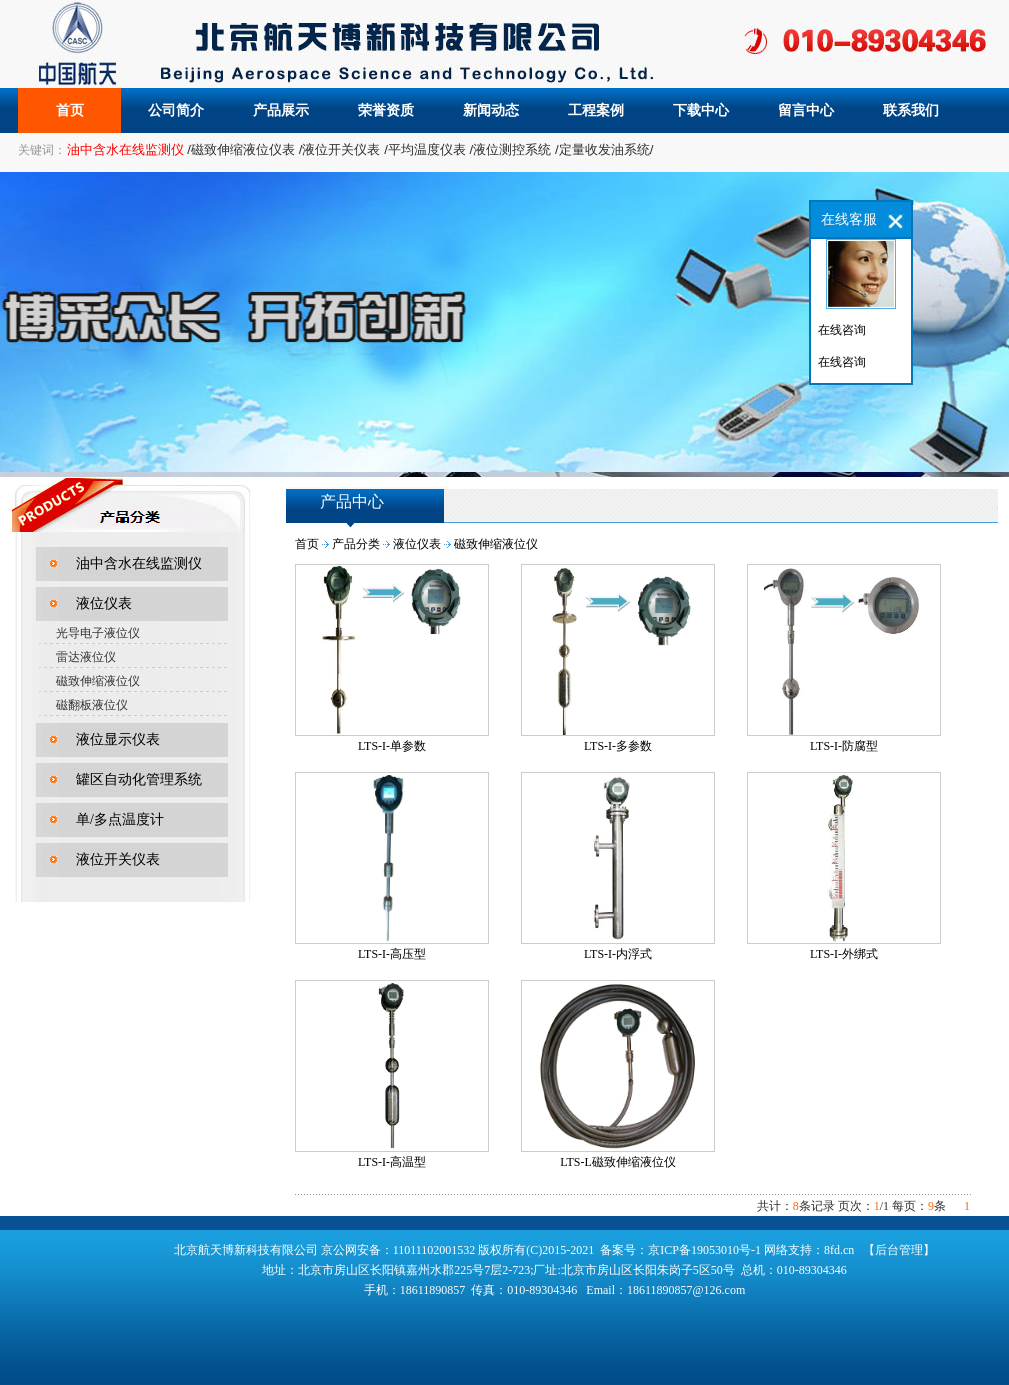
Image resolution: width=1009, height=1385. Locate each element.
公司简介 (176, 110)
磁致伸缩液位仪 (98, 681)
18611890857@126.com (686, 1290)
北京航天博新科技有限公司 (246, 1250)
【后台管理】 (899, 1250)
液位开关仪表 (118, 859)
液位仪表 (104, 603)
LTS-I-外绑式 (844, 954)
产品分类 (356, 544)
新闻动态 (491, 110)
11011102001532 (436, 1250)
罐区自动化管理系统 (139, 779)
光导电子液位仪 (98, 633)
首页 (70, 110)
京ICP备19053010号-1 (704, 1250)
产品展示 (281, 110)
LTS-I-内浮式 (618, 954)
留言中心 (806, 110)
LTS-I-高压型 (392, 954)
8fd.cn (839, 1250)
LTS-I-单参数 (392, 746)
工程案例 (596, 110)
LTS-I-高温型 (392, 1162)
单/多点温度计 (120, 819)
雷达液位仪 (86, 657)
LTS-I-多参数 (618, 746)
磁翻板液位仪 (92, 705)
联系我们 (911, 110)
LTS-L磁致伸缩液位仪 (618, 1162)
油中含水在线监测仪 (139, 563)
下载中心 (701, 110)
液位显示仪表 (118, 739)
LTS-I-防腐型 (844, 746)
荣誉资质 (386, 110)
